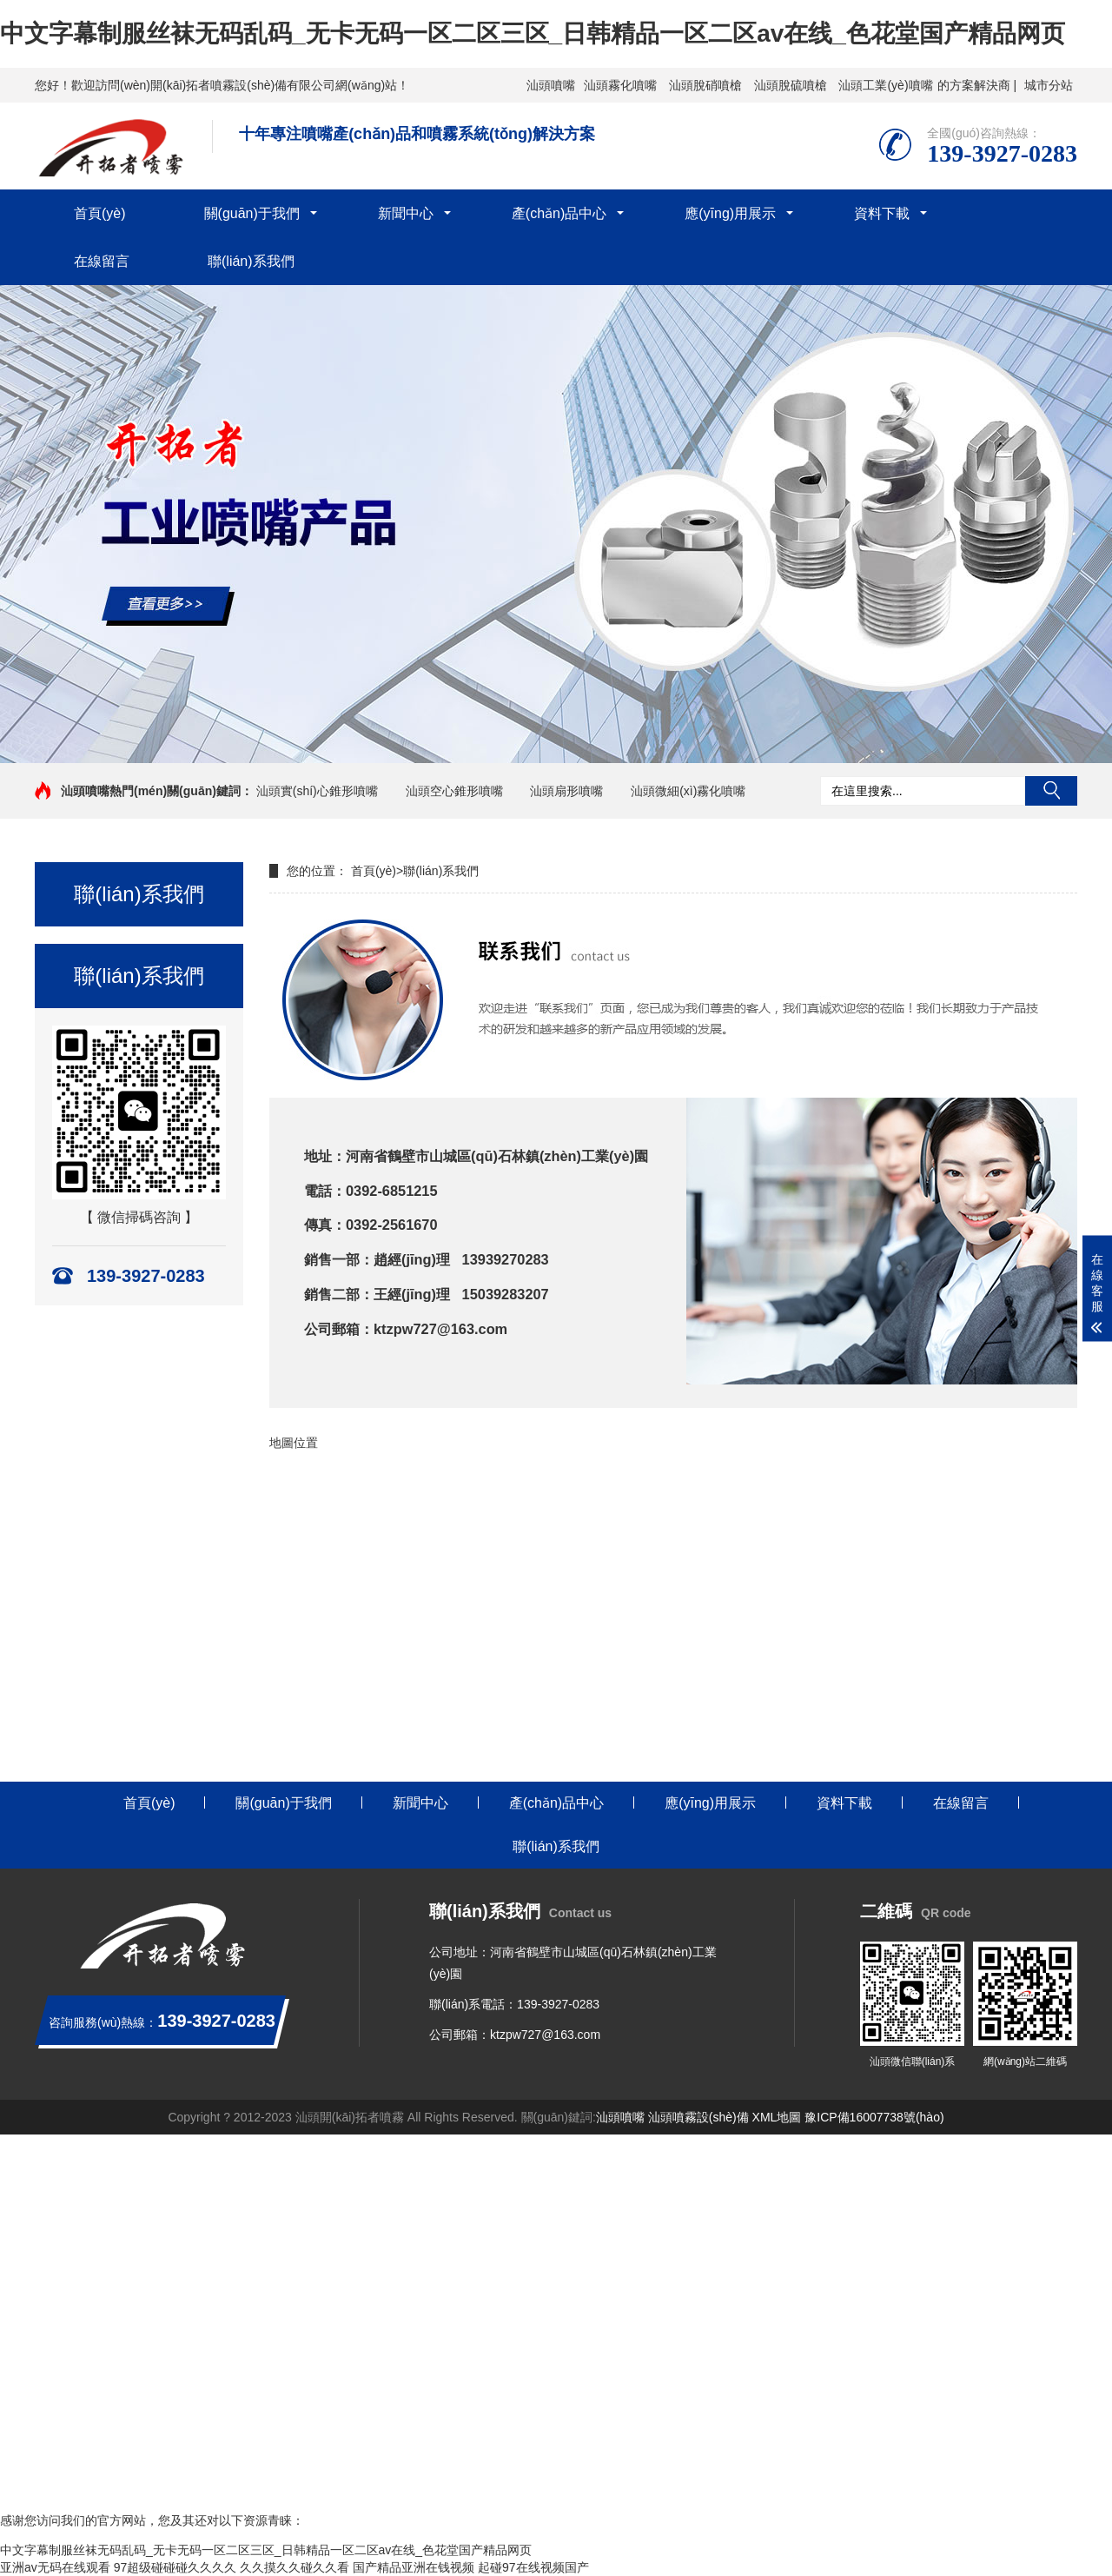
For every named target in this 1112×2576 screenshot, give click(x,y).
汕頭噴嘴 (550, 85)
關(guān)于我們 (252, 213)
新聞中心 (406, 213)
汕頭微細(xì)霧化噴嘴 (688, 791)
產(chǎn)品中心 (559, 213)
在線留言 (101, 261)
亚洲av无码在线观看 (55, 2567)
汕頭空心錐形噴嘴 (454, 791)
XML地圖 (777, 2117)
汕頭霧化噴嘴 (620, 85)
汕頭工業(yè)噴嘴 (885, 85)
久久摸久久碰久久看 (294, 2567)
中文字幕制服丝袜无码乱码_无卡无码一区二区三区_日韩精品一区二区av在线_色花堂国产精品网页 (532, 33)
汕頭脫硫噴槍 (790, 85)
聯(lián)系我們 (251, 261)
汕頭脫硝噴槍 (705, 85)
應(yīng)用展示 (730, 213)
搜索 (1051, 791)
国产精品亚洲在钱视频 (413, 2567)
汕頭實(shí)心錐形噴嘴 (317, 791)
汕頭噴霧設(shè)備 (698, 2117)
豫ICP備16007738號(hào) (873, 2117)
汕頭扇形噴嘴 (566, 791)
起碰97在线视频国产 (533, 2567)
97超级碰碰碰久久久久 (175, 2567)
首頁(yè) (100, 213)
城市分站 (1048, 85)
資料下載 (882, 213)
